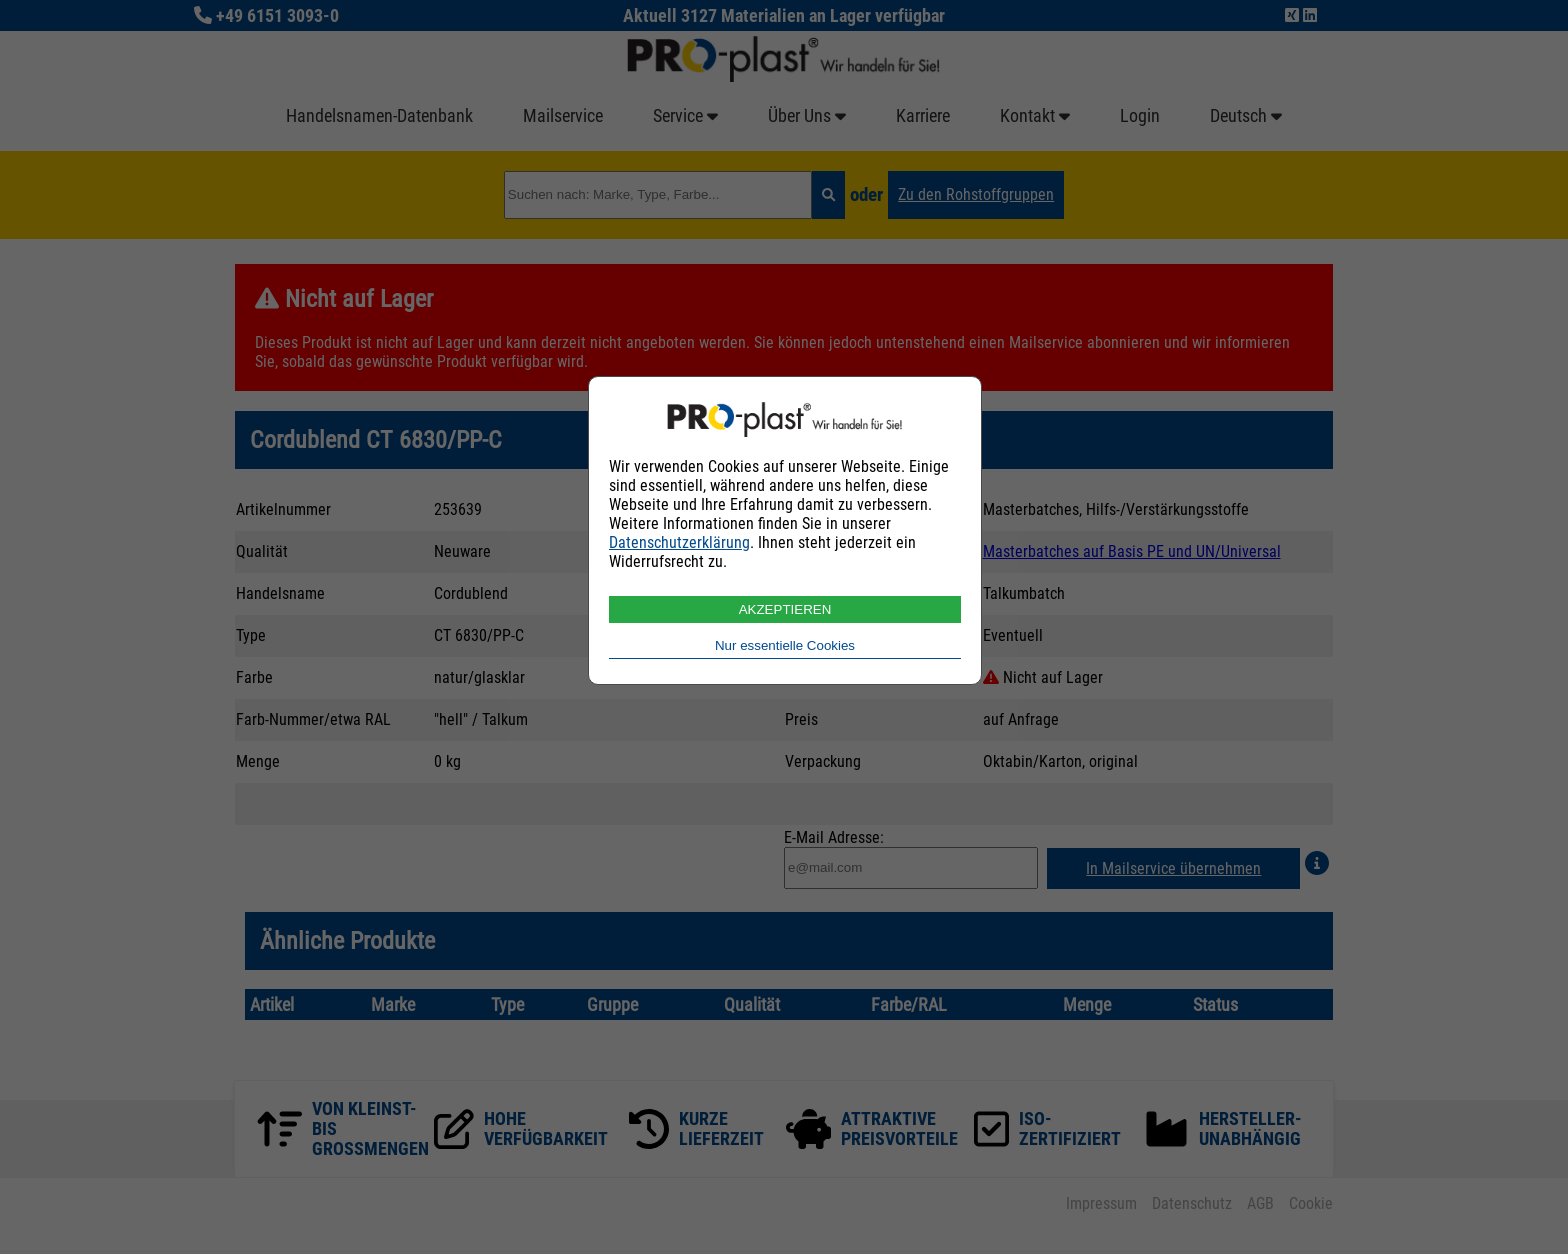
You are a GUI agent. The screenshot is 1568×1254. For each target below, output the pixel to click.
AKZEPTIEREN (785, 609)
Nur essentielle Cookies (785, 645)
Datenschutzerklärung (679, 542)
